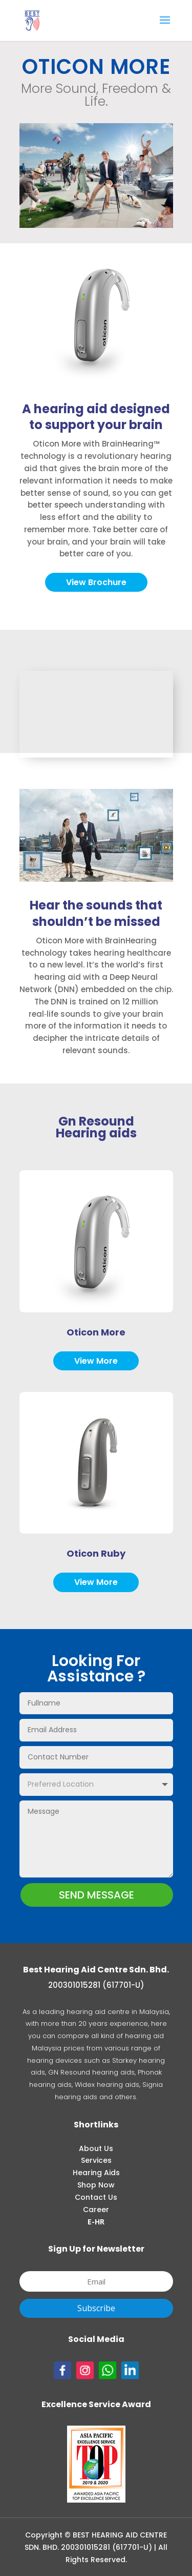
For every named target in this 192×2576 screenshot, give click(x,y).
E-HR (96, 2221)
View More (96, 1361)
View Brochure (96, 582)
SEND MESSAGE (96, 1895)
